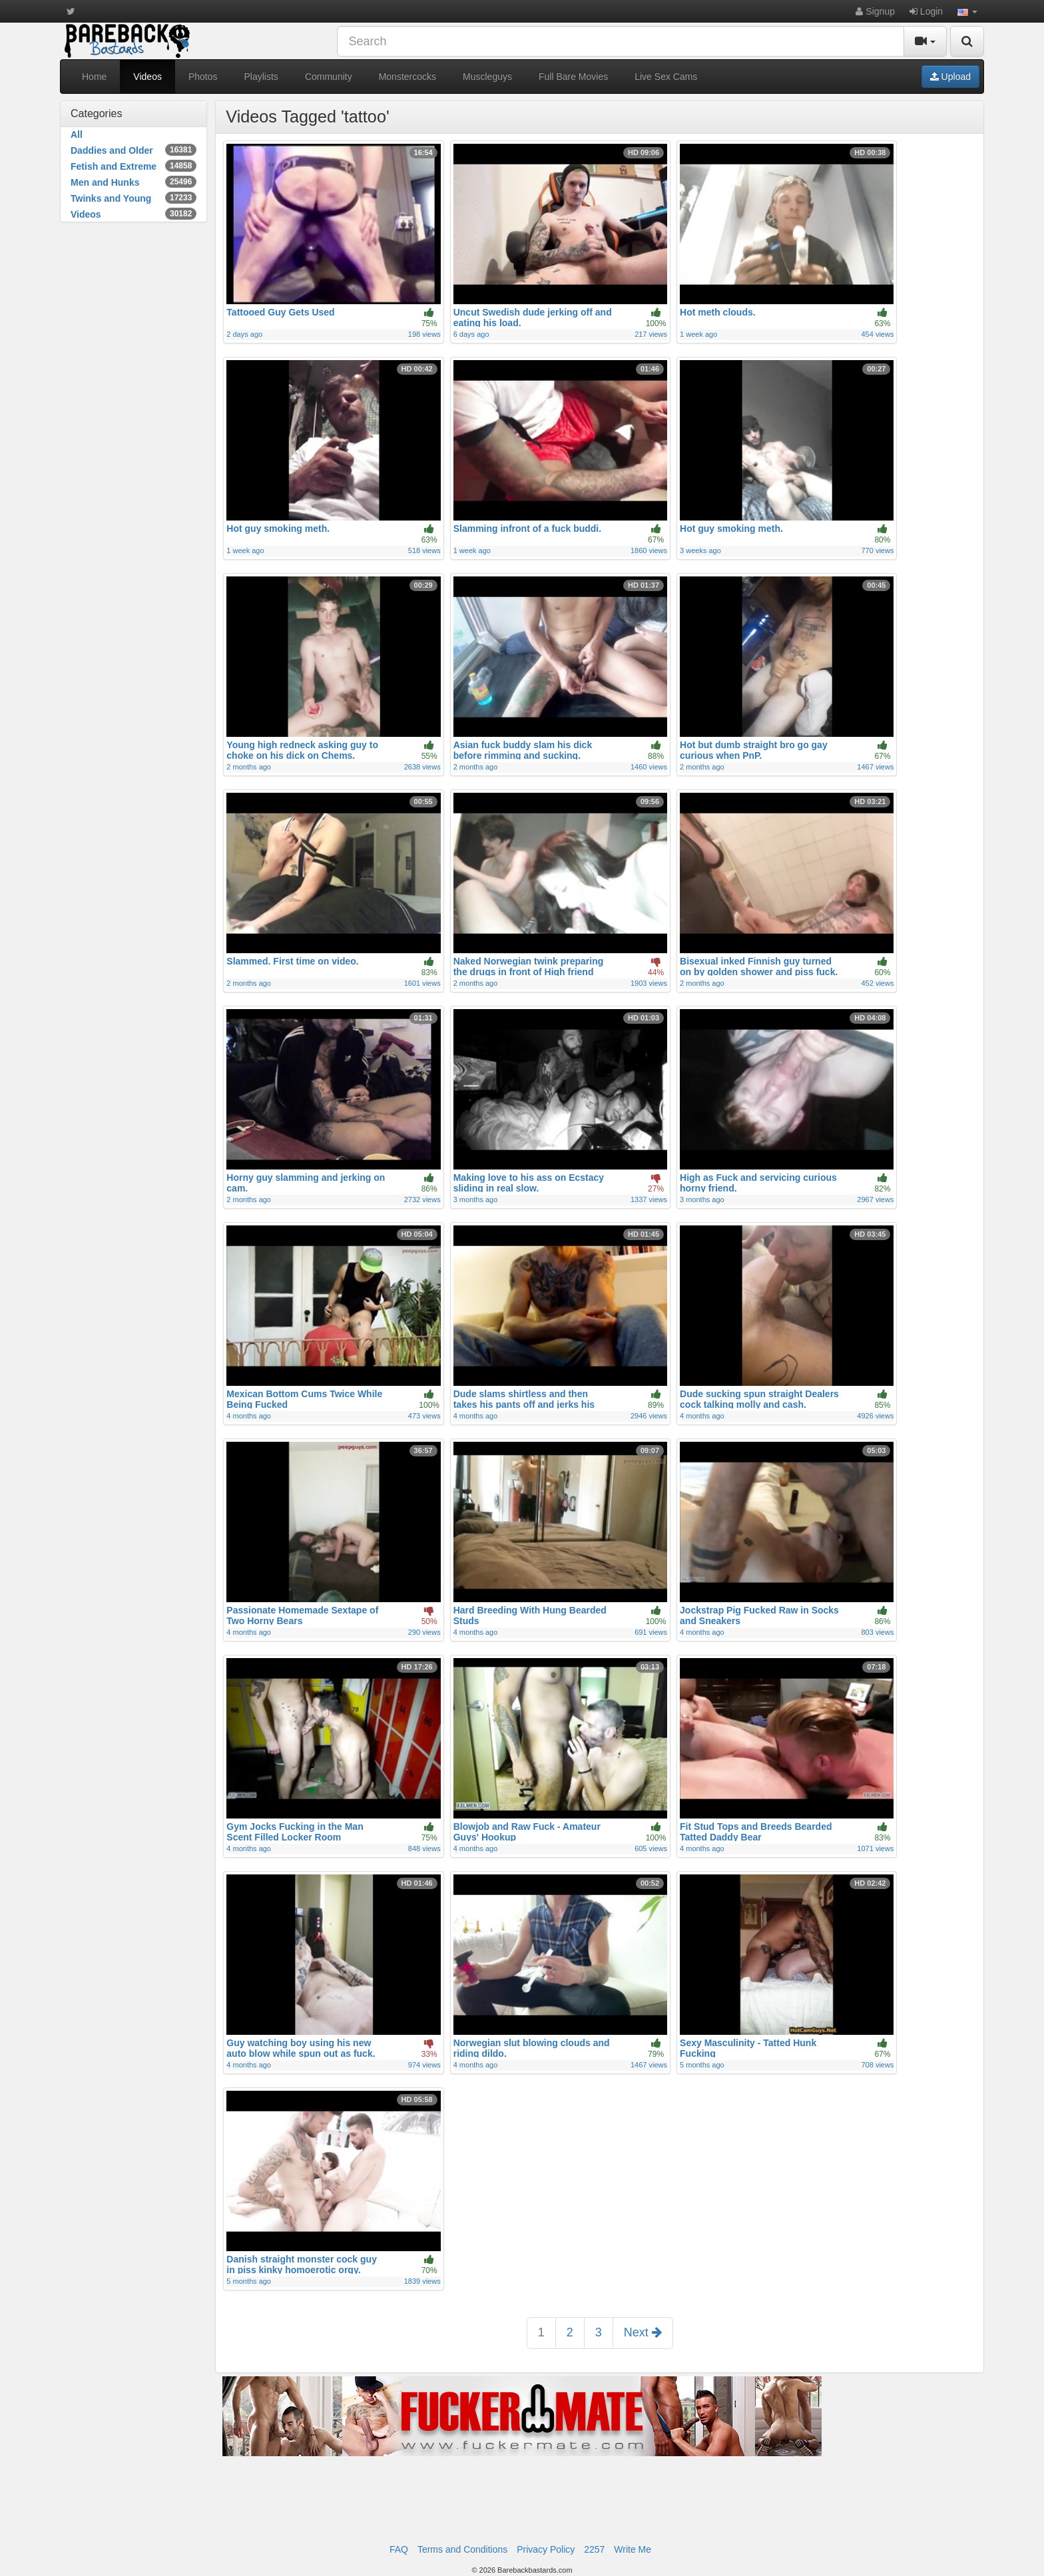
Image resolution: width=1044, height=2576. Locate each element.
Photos (203, 76)
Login (926, 11)
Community (328, 76)
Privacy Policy (546, 2549)
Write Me (632, 2549)
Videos (147, 76)
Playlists (261, 76)
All (77, 134)
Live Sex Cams (666, 76)
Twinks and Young (133, 198)
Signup (875, 11)
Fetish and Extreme (133, 166)
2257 (594, 2549)
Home (94, 76)
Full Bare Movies (573, 76)
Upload (950, 76)
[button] (967, 11)
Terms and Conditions (462, 2549)
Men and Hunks (133, 182)
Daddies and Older (133, 150)
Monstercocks (407, 76)
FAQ (399, 2549)
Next (643, 2332)
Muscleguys (487, 76)
